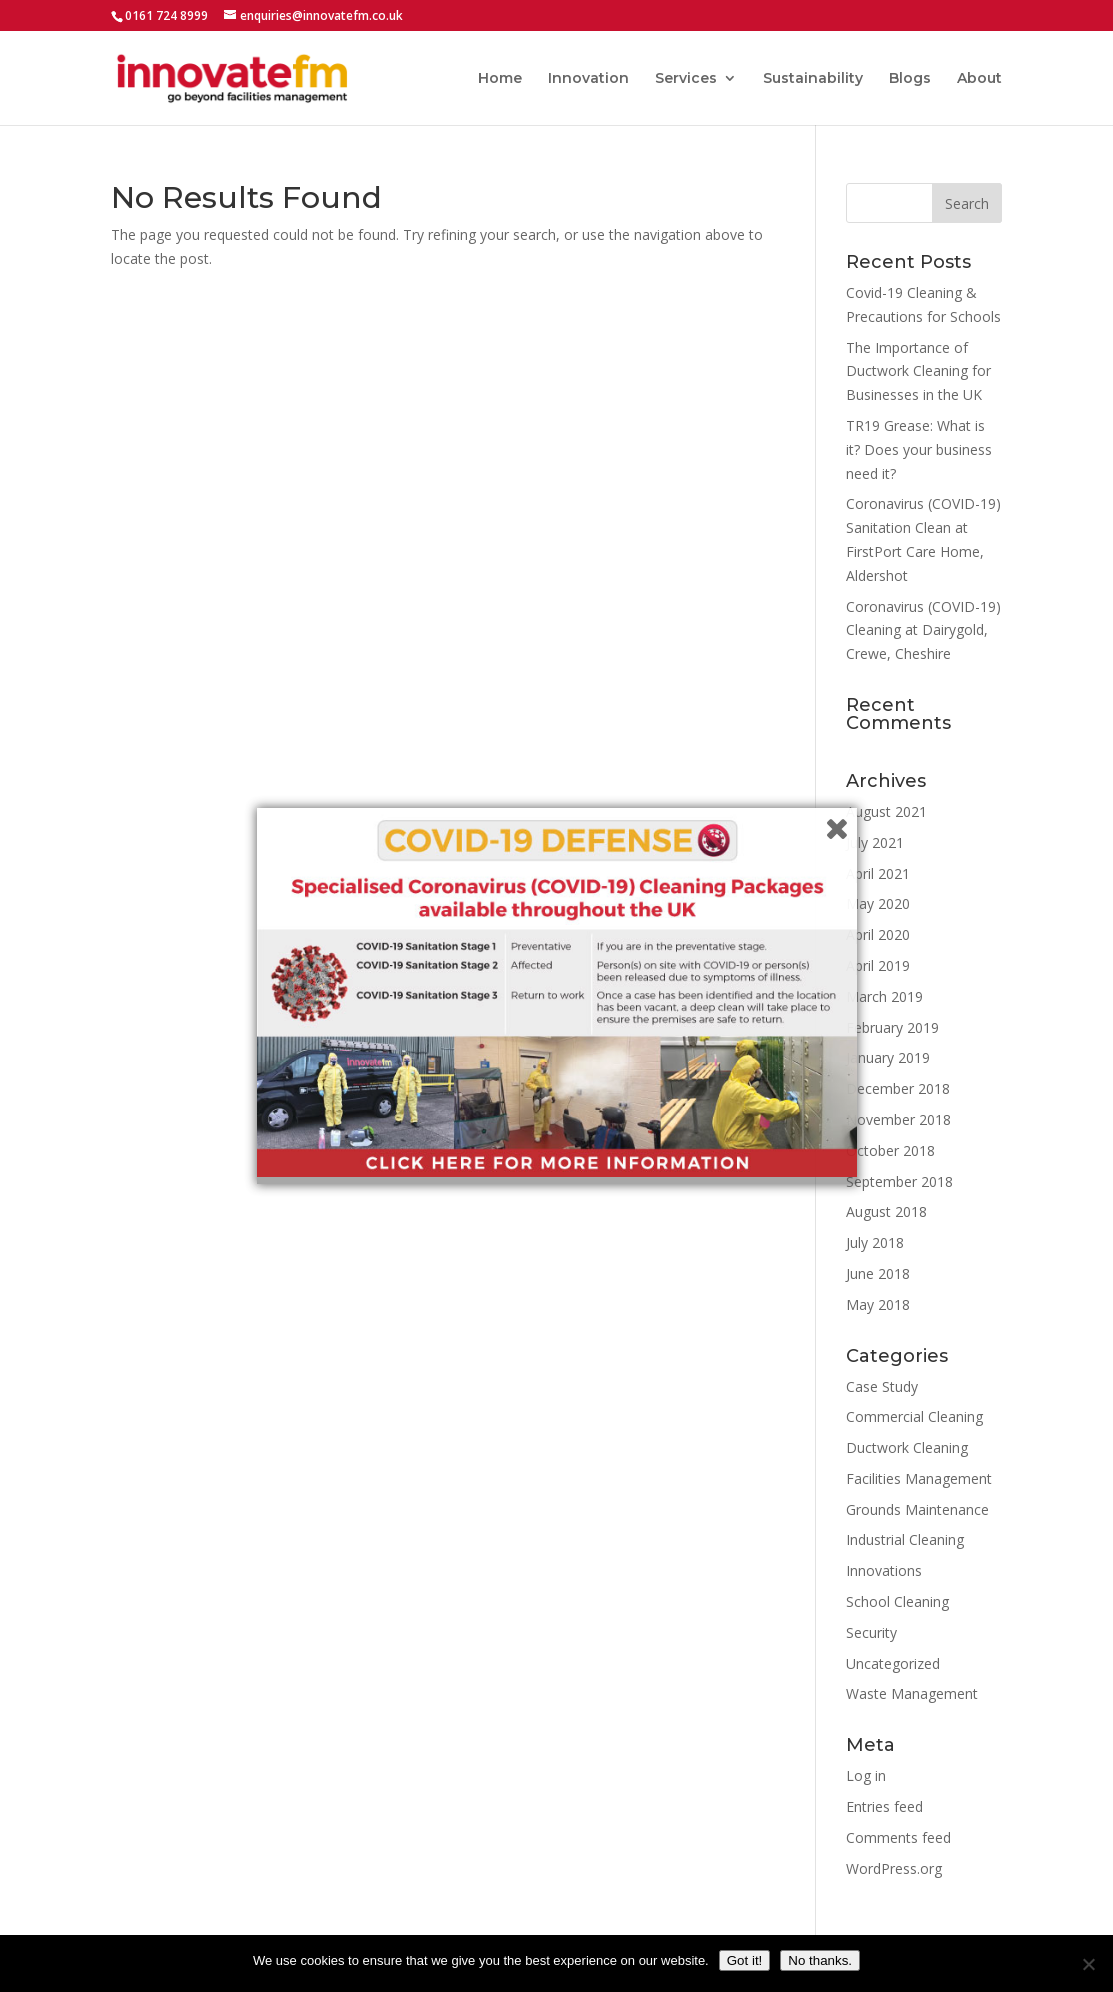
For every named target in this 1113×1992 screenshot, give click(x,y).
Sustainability (813, 79)
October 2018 (890, 1150)
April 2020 (878, 934)
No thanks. (820, 1960)
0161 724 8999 (166, 15)
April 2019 (878, 965)
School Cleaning (897, 1601)
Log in (866, 1775)
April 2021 (878, 873)
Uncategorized (893, 1663)
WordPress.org (894, 1868)
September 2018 (899, 1181)
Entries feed (884, 1806)
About (979, 79)
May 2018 (878, 1304)
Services (686, 79)
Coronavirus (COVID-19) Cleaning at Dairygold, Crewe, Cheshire (923, 630)
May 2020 (878, 903)
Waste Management (912, 1693)
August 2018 (886, 1211)
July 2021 (875, 842)
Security (871, 1632)
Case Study (882, 1386)
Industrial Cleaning (905, 1539)
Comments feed (898, 1837)
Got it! (745, 1960)
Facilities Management (919, 1478)
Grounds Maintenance (917, 1509)
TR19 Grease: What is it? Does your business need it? (919, 449)
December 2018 (898, 1088)
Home (500, 79)
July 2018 (875, 1242)
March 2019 (884, 996)
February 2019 (892, 1027)
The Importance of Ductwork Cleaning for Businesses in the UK (918, 371)
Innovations (884, 1570)
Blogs (910, 79)
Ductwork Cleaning (907, 1447)
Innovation (588, 79)
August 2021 (886, 811)
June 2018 (878, 1273)
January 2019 (888, 1057)
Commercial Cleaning (914, 1416)
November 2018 (898, 1119)
